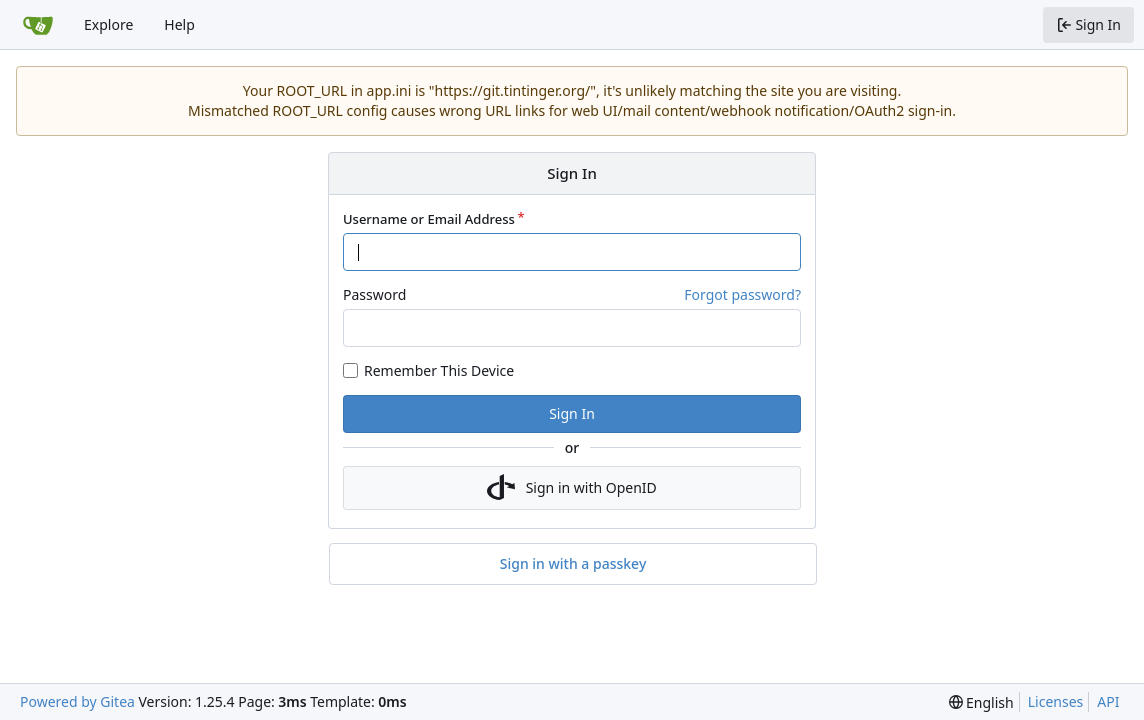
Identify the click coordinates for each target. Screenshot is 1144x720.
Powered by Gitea (77, 701)
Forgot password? (742, 294)
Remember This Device (439, 370)
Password (374, 294)
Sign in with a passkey (573, 564)
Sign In (572, 413)
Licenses (1056, 701)
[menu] (981, 702)
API (1108, 701)
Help (179, 24)
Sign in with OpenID (572, 488)
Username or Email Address (429, 219)
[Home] (38, 25)
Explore (108, 24)
